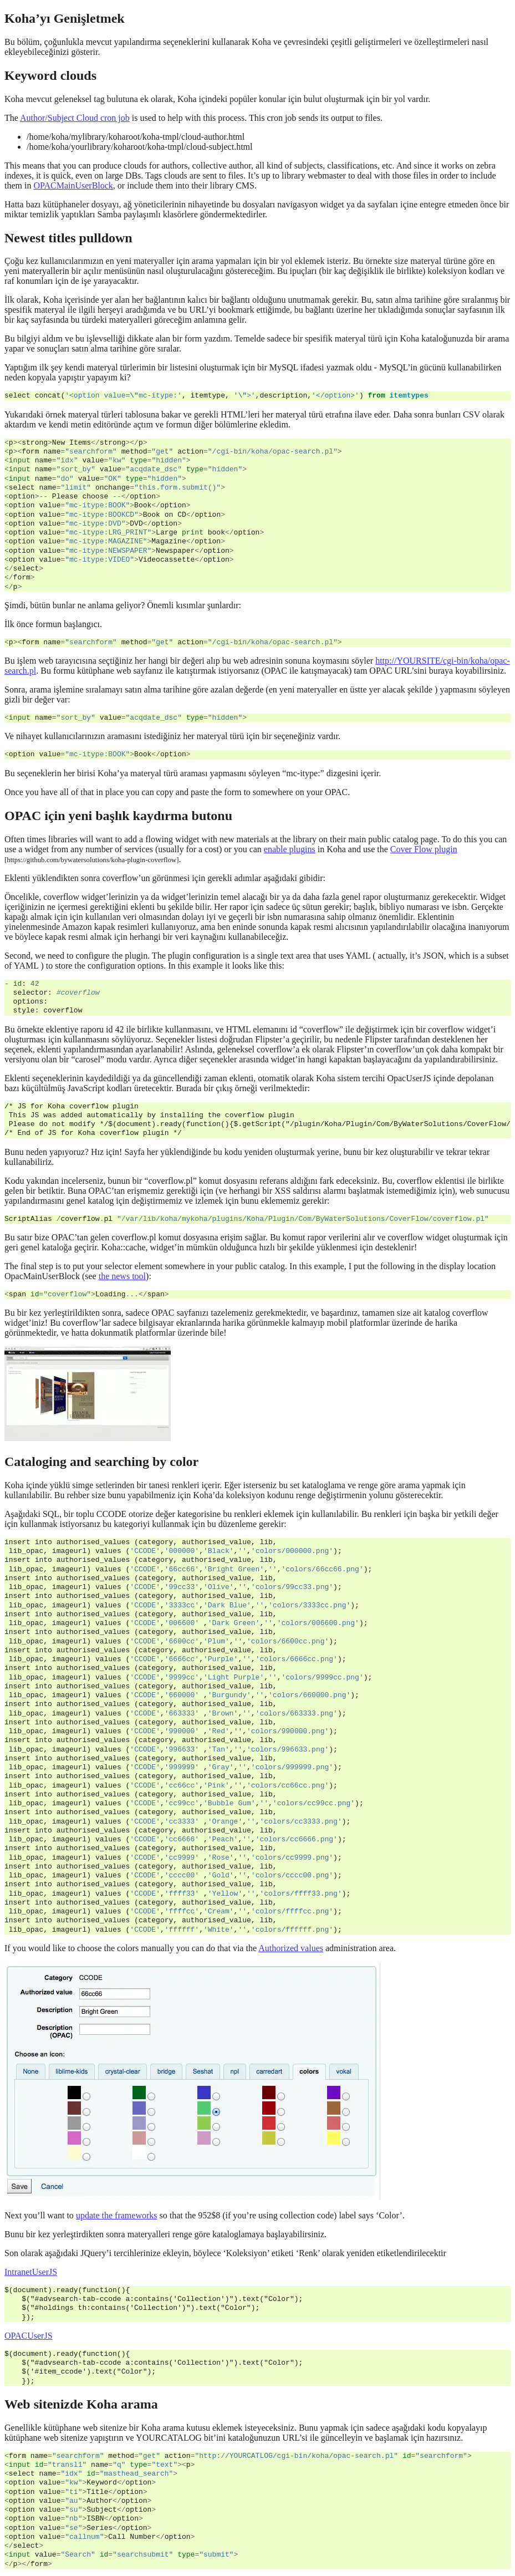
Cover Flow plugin (423, 849)
